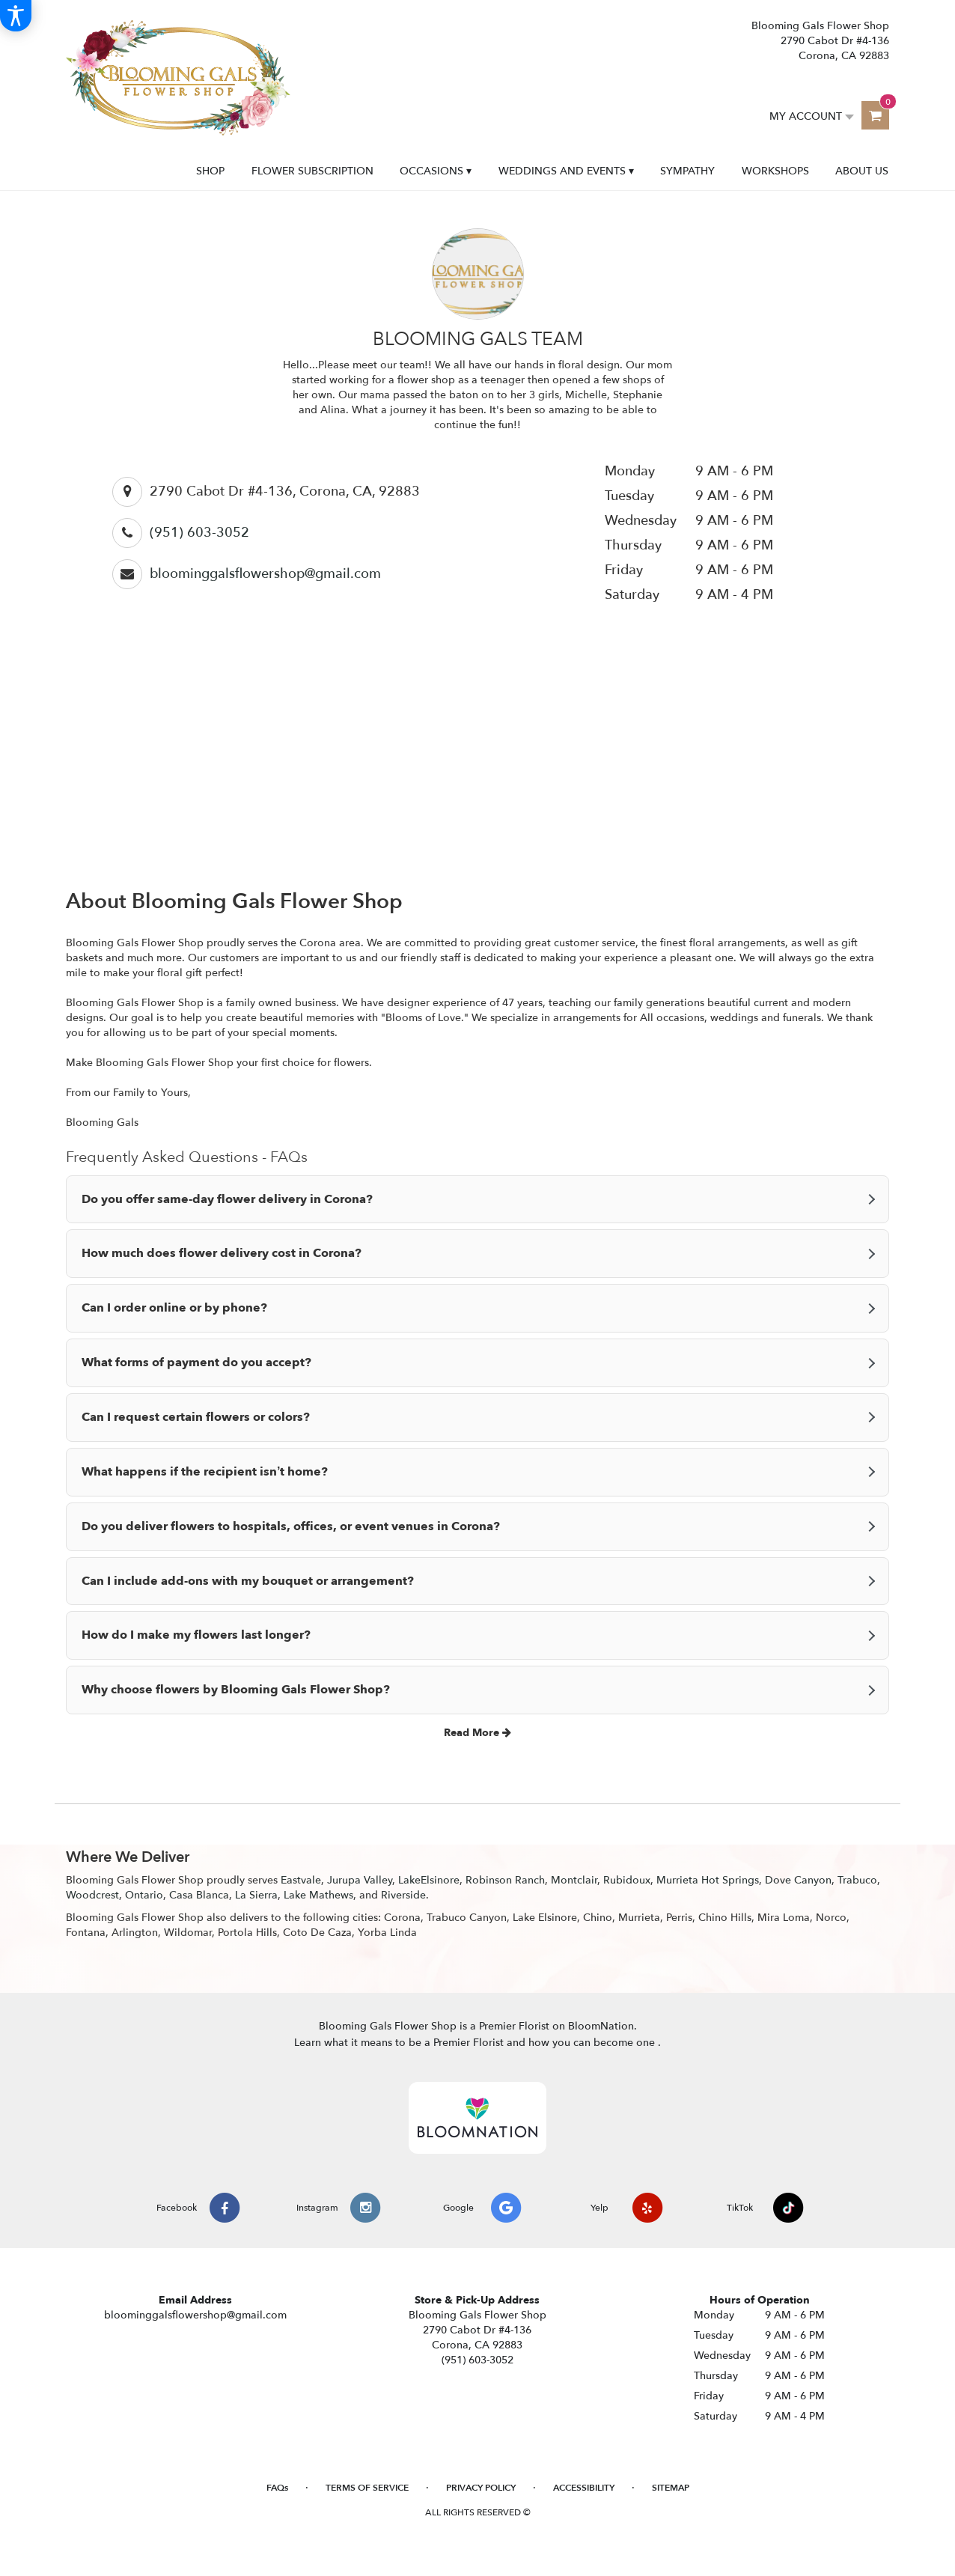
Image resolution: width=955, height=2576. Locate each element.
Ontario (144, 1895)
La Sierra (256, 1895)
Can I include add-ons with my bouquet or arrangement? (248, 1581)
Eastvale (301, 1880)
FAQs (277, 2488)
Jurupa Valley (359, 1880)
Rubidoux (626, 1880)
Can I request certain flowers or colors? (196, 1417)
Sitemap (670, 2488)
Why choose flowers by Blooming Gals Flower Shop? (236, 1689)
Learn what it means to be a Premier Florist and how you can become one (476, 2042)
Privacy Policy (481, 2488)
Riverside (403, 1895)
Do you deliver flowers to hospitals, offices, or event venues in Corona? (291, 1526)
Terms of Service (367, 2488)
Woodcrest (92, 1895)
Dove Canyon (798, 1880)
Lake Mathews (318, 1895)
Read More (477, 1733)
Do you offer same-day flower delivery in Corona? (227, 1199)
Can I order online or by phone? (174, 1308)
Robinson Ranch (505, 1880)
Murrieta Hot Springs (707, 1880)
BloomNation (601, 2026)
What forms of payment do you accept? (196, 1362)
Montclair (574, 1880)
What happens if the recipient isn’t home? (205, 1472)
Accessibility (583, 2488)
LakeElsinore (429, 1880)
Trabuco (857, 1880)
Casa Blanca (199, 1895)
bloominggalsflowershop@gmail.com (265, 574)
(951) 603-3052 (199, 533)
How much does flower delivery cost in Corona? (221, 1253)
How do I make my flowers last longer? (196, 1635)
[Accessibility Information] (15, 15)
